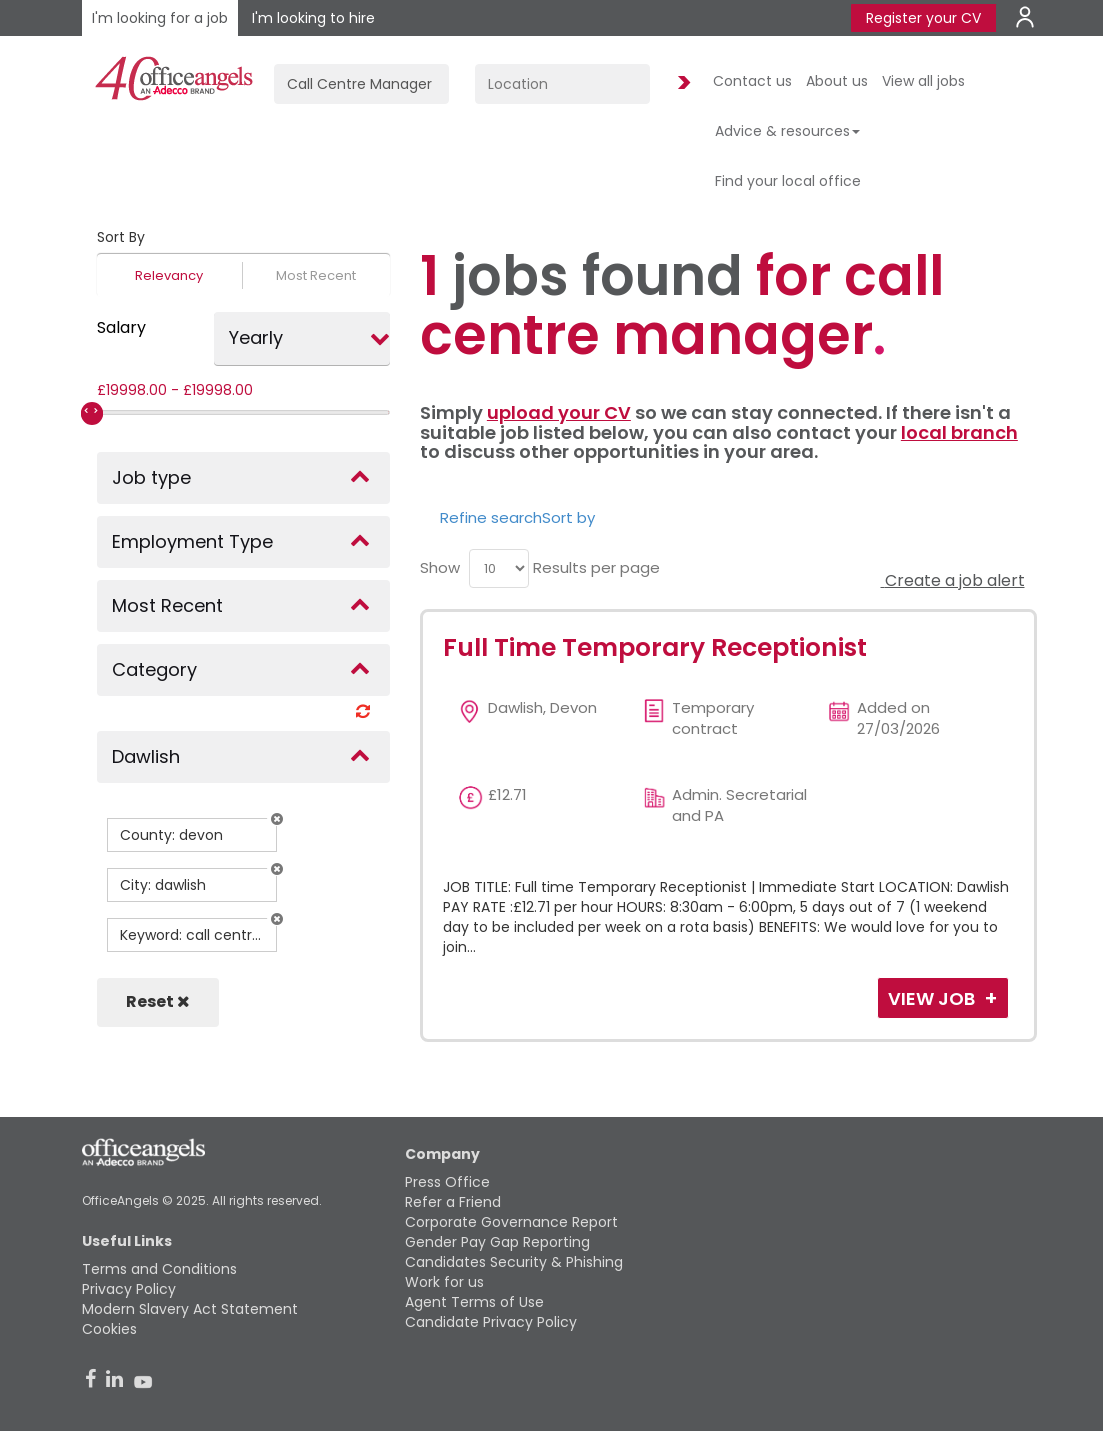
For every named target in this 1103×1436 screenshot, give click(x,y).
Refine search (491, 517)
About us (837, 81)
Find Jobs (681, 83)
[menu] (499, 568)
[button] (277, 819)
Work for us (444, 1282)
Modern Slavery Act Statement (190, 1309)
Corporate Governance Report (511, 1222)
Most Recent (316, 275)
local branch (959, 432)
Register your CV (923, 18)
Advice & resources (787, 131)
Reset (158, 1001)
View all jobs (923, 81)
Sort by (568, 517)
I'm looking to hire (313, 18)
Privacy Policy (129, 1289)
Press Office (447, 1182)
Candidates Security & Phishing (514, 1262)
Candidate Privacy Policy (491, 1322)
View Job (933, 998)
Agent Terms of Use (474, 1302)
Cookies (109, 1329)
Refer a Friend (453, 1202)
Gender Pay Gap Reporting (497, 1242)
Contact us (752, 81)
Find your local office (788, 181)
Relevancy (169, 275)
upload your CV (559, 412)
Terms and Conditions (159, 1269)
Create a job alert (953, 580)
